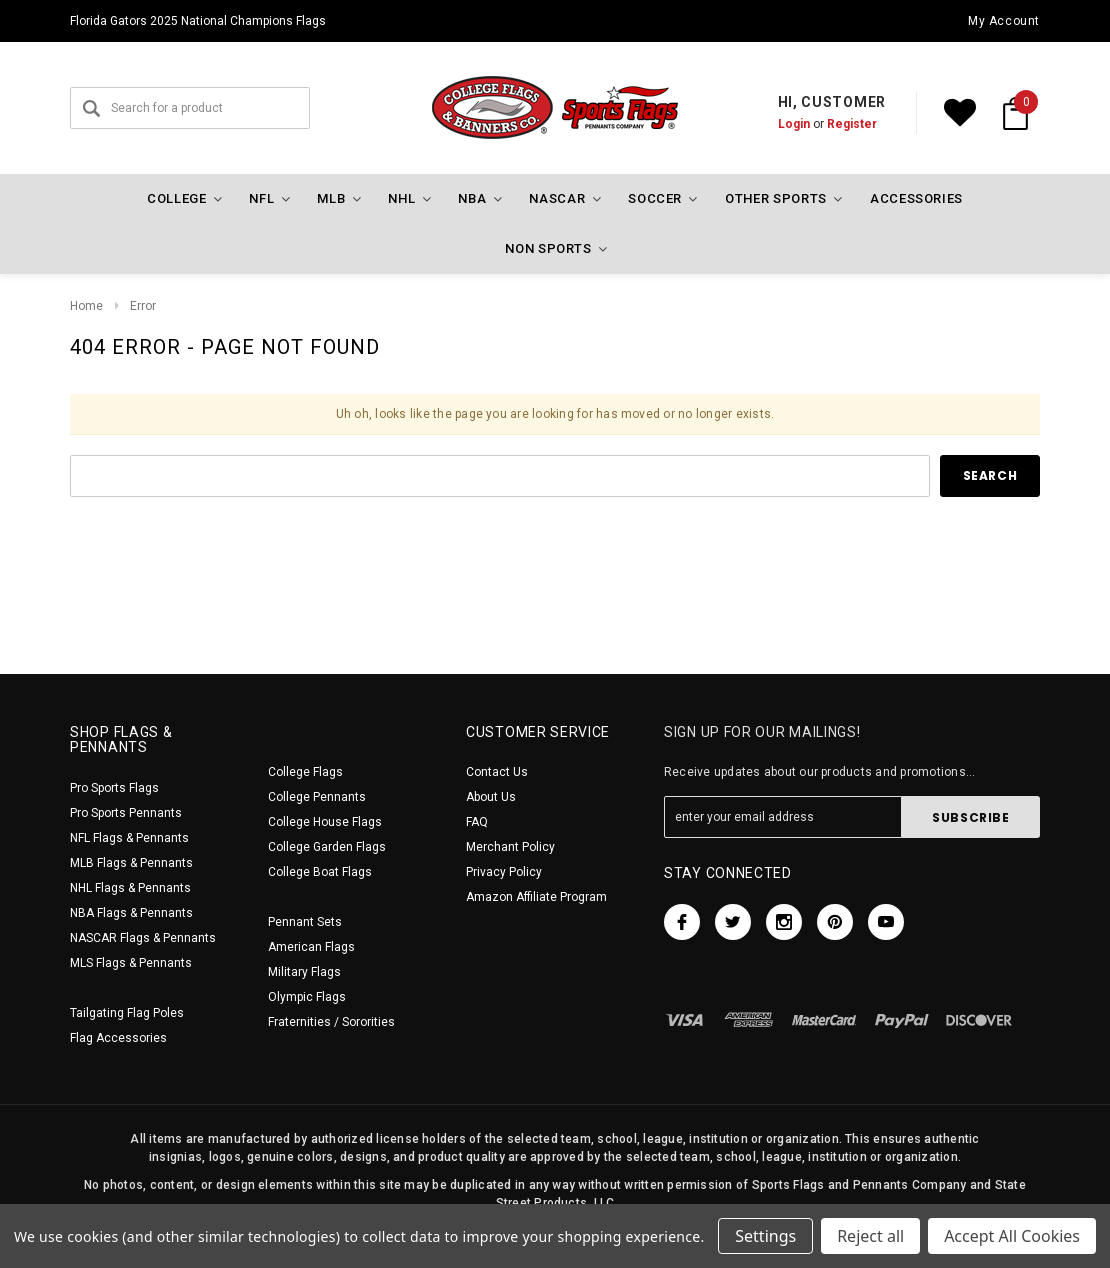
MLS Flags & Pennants (131, 963)
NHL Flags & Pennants (130, 888)
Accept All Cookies (1012, 1236)
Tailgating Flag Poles (127, 1013)
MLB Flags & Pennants (131, 863)
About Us (491, 797)
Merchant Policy (510, 847)
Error (143, 306)
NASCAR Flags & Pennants (143, 938)
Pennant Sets (305, 922)
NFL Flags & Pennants (129, 838)
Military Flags (304, 972)
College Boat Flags (320, 872)
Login (794, 124)
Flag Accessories (118, 1038)
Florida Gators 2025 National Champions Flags (198, 21)
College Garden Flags (327, 847)
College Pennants (317, 797)
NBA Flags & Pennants (131, 913)
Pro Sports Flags (114, 788)
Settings (765, 1236)
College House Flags (325, 822)
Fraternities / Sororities (331, 1022)
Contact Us (497, 772)
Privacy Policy (504, 872)
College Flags (305, 772)
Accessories (916, 198)
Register (852, 124)
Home (86, 306)
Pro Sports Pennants (126, 813)
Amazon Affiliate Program (536, 897)
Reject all (870, 1236)
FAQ (477, 822)
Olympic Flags (307, 997)
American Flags (311, 947)
